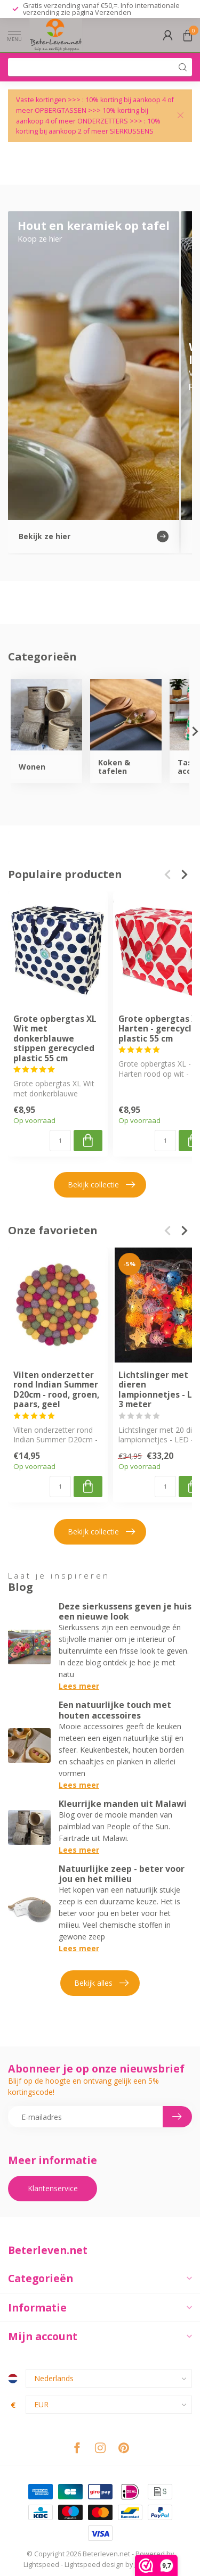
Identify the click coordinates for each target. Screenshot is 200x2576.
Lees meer (79, 1686)
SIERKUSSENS (132, 131)
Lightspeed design (94, 2564)
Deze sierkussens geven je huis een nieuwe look (125, 1611)
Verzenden (113, 12)
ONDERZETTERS (102, 121)
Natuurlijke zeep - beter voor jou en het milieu (122, 1874)
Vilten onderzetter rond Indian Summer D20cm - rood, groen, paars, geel (56, 1390)
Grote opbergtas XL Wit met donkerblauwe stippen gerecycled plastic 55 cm (55, 1038)
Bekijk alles (101, 1983)
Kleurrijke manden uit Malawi (123, 1804)
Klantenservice (53, 2188)
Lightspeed (41, 2564)
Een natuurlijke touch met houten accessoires (115, 1710)
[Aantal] (60, 1140)
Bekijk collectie (101, 1185)
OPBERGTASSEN (60, 110)
